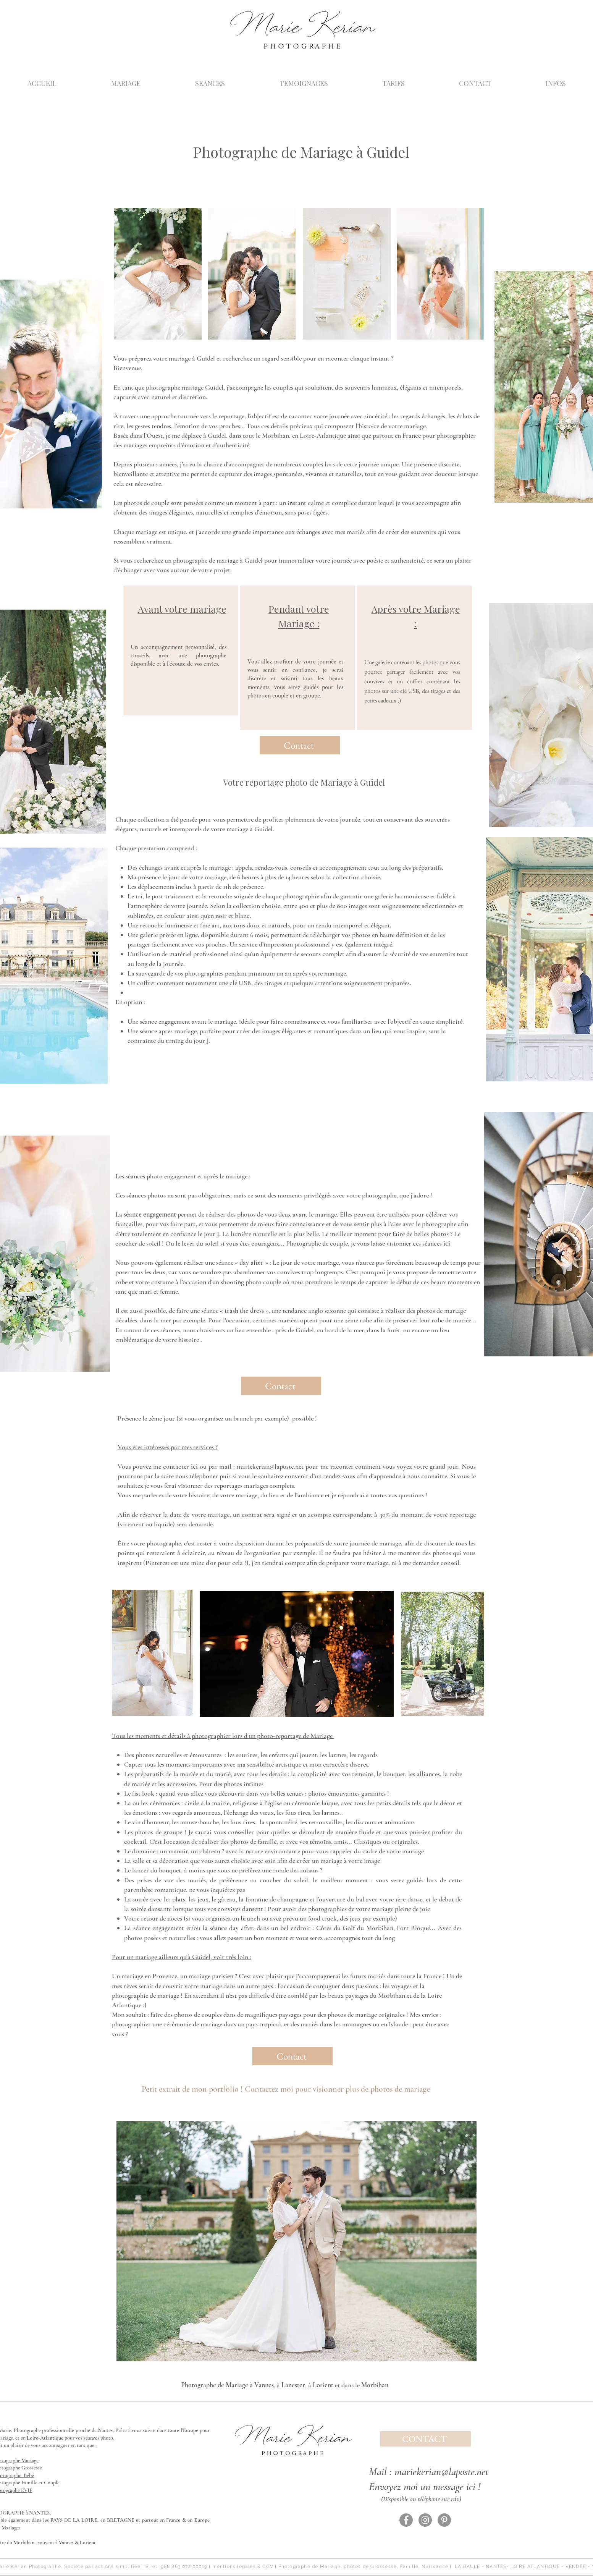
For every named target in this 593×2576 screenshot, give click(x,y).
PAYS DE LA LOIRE (73, 2520)
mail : (227, 1466)
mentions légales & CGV (242, 2566)
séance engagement (150, 1214)
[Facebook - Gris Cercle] (406, 2520)
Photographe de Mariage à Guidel (301, 152)
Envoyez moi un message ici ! (424, 2486)
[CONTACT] (425, 2439)
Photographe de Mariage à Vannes (227, 2385)
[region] (180, 650)
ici (446, 1243)
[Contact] (300, 745)
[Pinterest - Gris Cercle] (444, 2520)
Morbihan (374, 2385)
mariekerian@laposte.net (270, 1466)
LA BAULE (467, 2566)
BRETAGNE (120, 2520)
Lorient (323, 2385)
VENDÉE (576, 2566)
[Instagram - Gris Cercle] (425, 2520)
